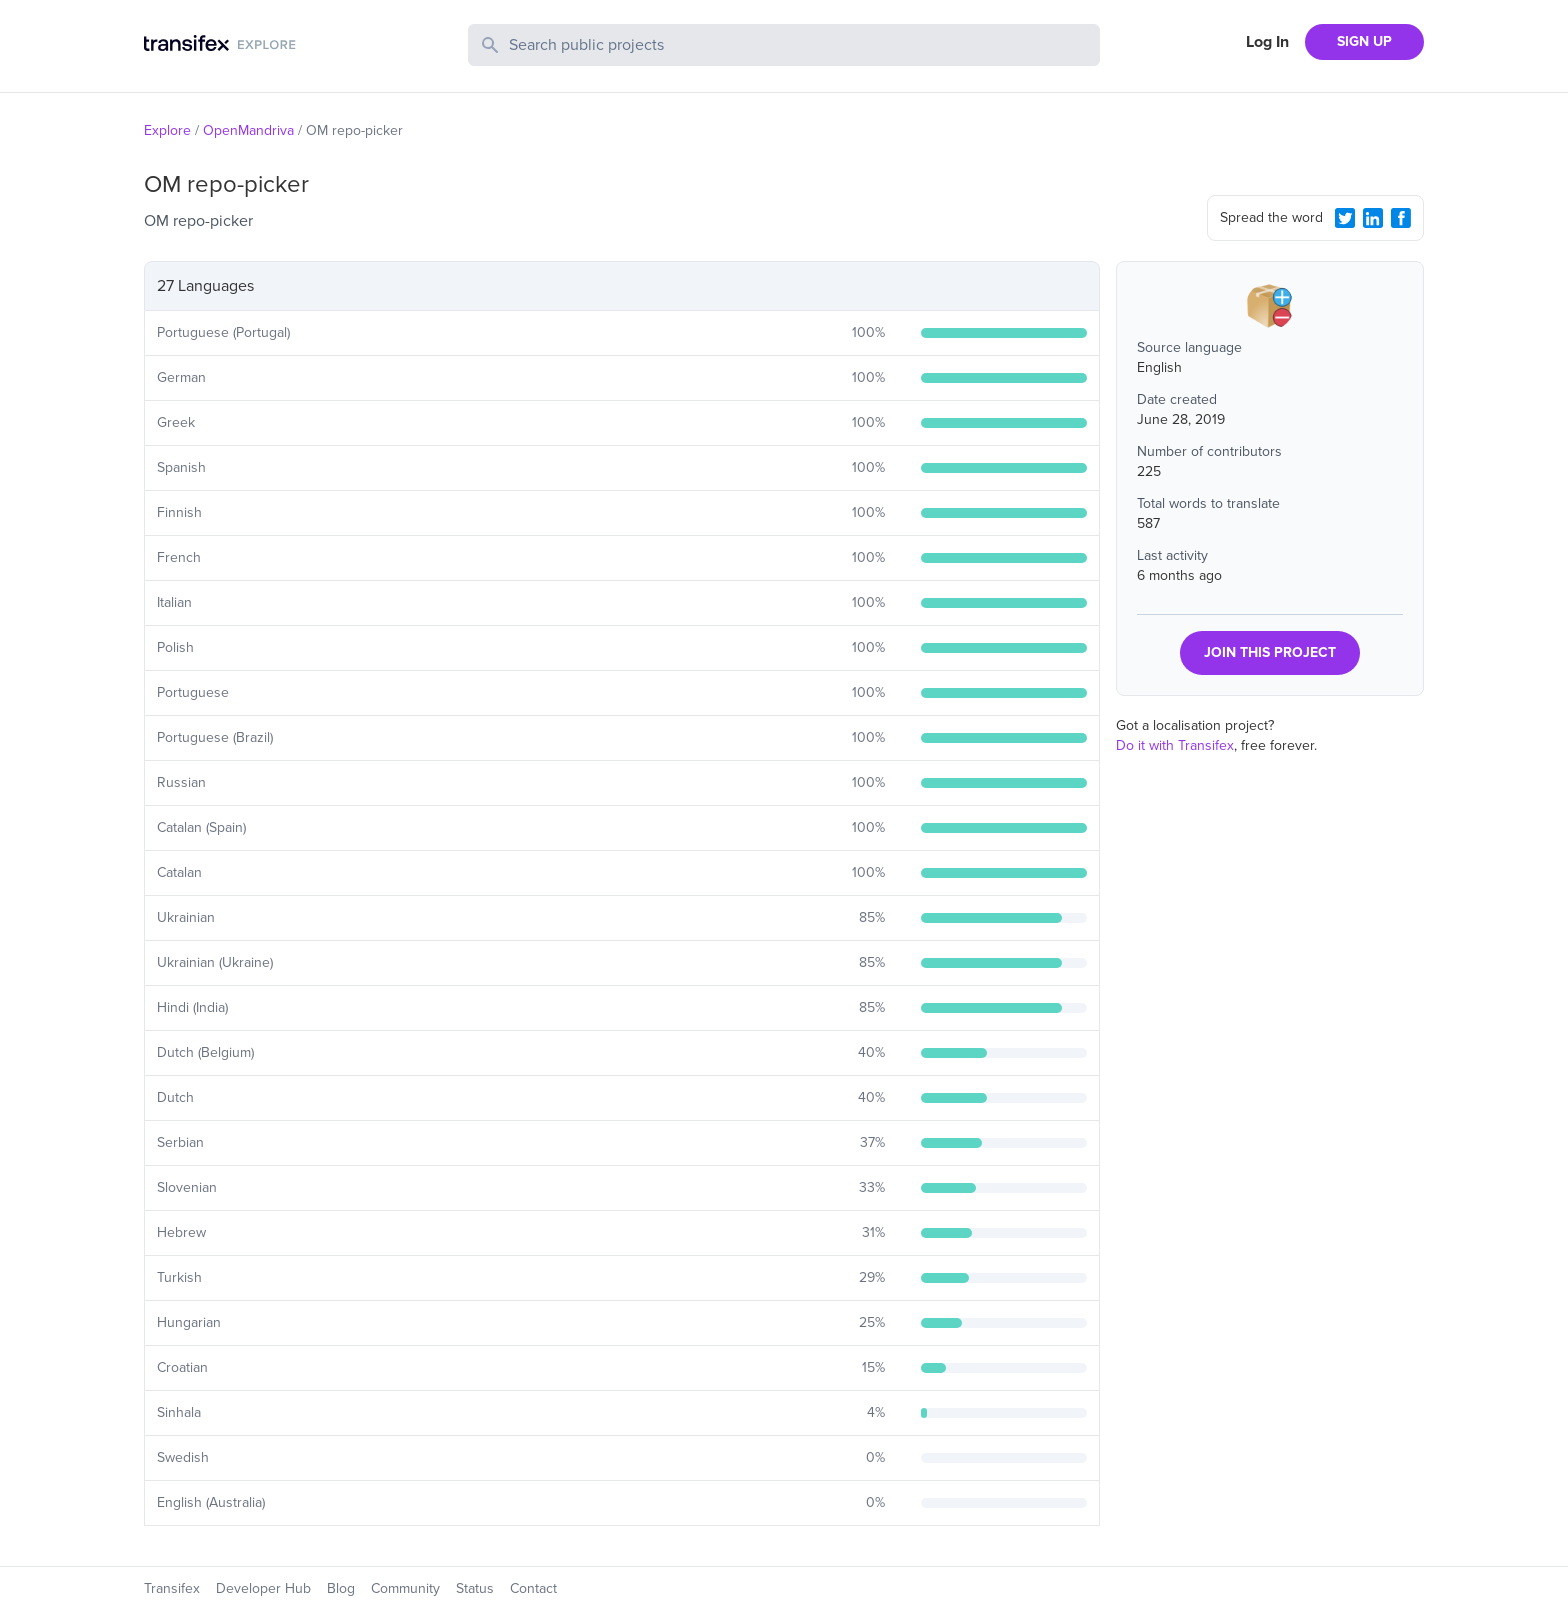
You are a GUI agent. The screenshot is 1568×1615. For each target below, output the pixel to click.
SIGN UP (1364, 41)
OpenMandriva (248, 130)
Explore (167, 130)
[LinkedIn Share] (1373, 218)
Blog (341, 1588)
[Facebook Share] (1401, 218)
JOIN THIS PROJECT (1270, 652)
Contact (533, 1588)
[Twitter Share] (1345, 218)
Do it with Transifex (1175, 745)
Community (405, 1588)
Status (475, 1588)
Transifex (172, 1588)
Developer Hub (263, 1588)
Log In (1267, 42)
